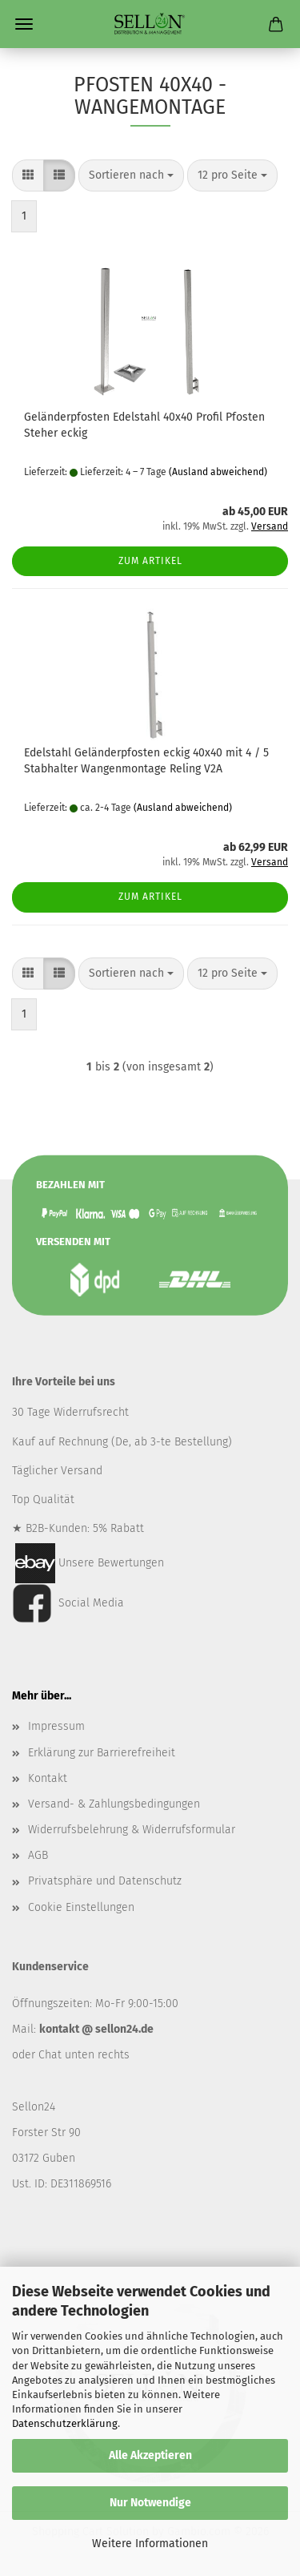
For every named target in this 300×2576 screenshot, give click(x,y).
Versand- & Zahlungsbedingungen (114, 1804)
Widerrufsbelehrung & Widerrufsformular (131, 1829)
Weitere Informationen (150, 2543)
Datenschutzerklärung (65, 2423)
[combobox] (131, 175)
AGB (38, 1855)
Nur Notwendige (150, 2502)
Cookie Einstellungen (81, 1907)
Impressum (56, 1726)
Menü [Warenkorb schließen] (24, 24)
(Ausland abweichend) (218, 472)
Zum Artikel (150, 560)
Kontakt (47, 1778)
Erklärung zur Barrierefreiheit (101, 1753)
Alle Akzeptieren (150, 2455)
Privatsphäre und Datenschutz (105, 1881)
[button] (28, 175)
